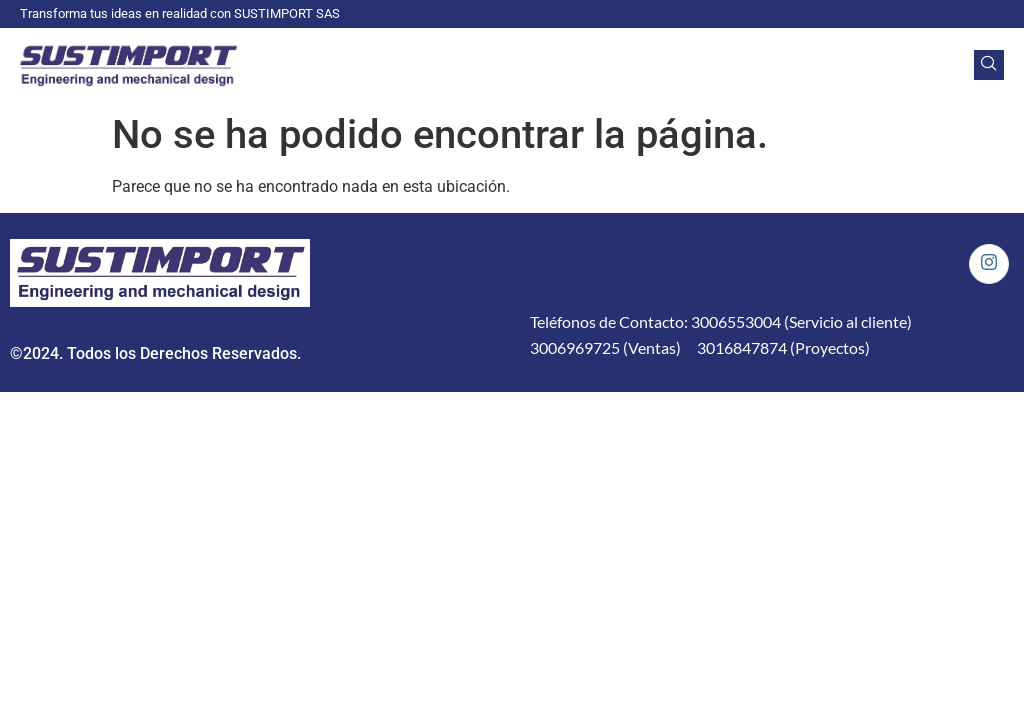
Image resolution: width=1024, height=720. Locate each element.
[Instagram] (989, 264)
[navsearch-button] (989, 65)
